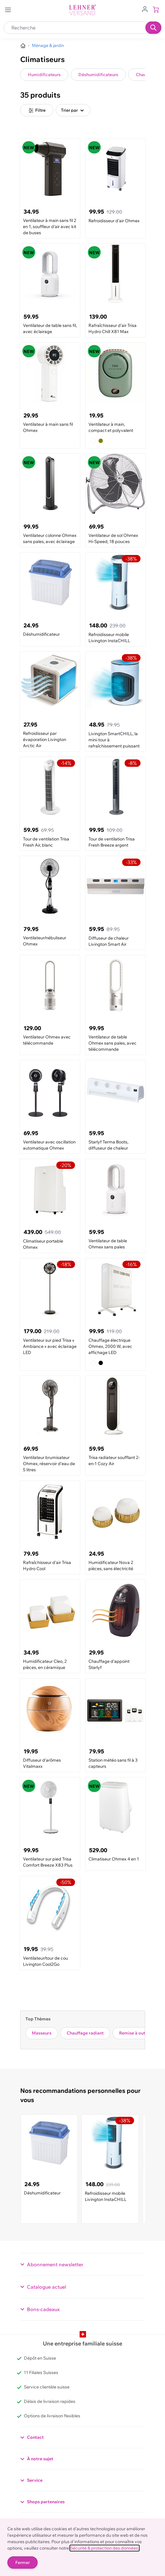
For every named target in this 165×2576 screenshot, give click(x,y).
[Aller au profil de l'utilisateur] (144, 8)
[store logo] (82, 10)
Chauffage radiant (85, 2033)
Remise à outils (134, 2033)
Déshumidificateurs (98, 74)
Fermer (22, 2562)
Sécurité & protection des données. (104, 2548)
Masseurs (41, 2033)
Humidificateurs (44, 74)
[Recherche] (153, 27)
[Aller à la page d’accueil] (23, 45)
